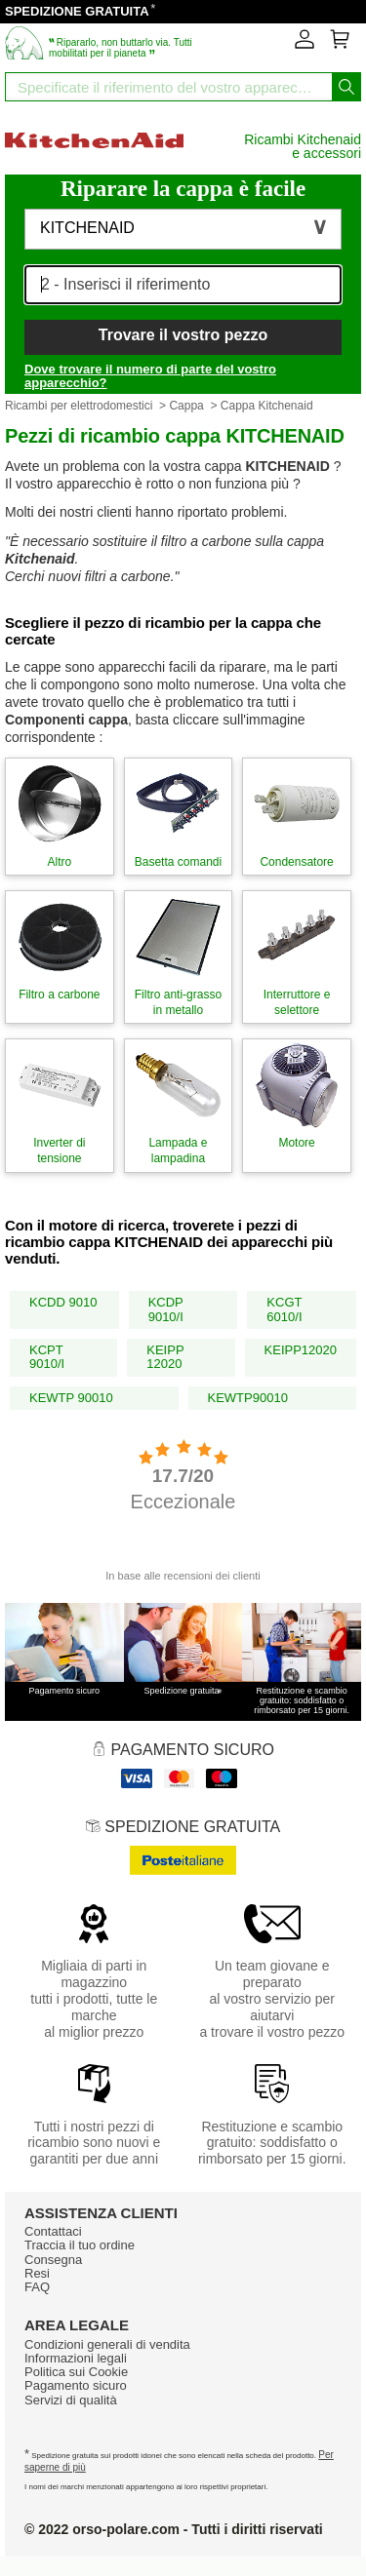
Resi (37, 2273)
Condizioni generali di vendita (107, 2344)
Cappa (186, 405)
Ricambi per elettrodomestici (78, 405)
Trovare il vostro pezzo (183, 335)
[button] (183, 229)
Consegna (53, 2259)
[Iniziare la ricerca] (346, 86)
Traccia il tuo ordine (79, 2245)
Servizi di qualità (70, 2400)
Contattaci (53, 2231)
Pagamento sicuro (75, 2385)
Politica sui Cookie (76, 2371)
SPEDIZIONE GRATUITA (77, 11)
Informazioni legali (75, 2358)
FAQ (37, 2287)
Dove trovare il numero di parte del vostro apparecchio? (150, 376)
